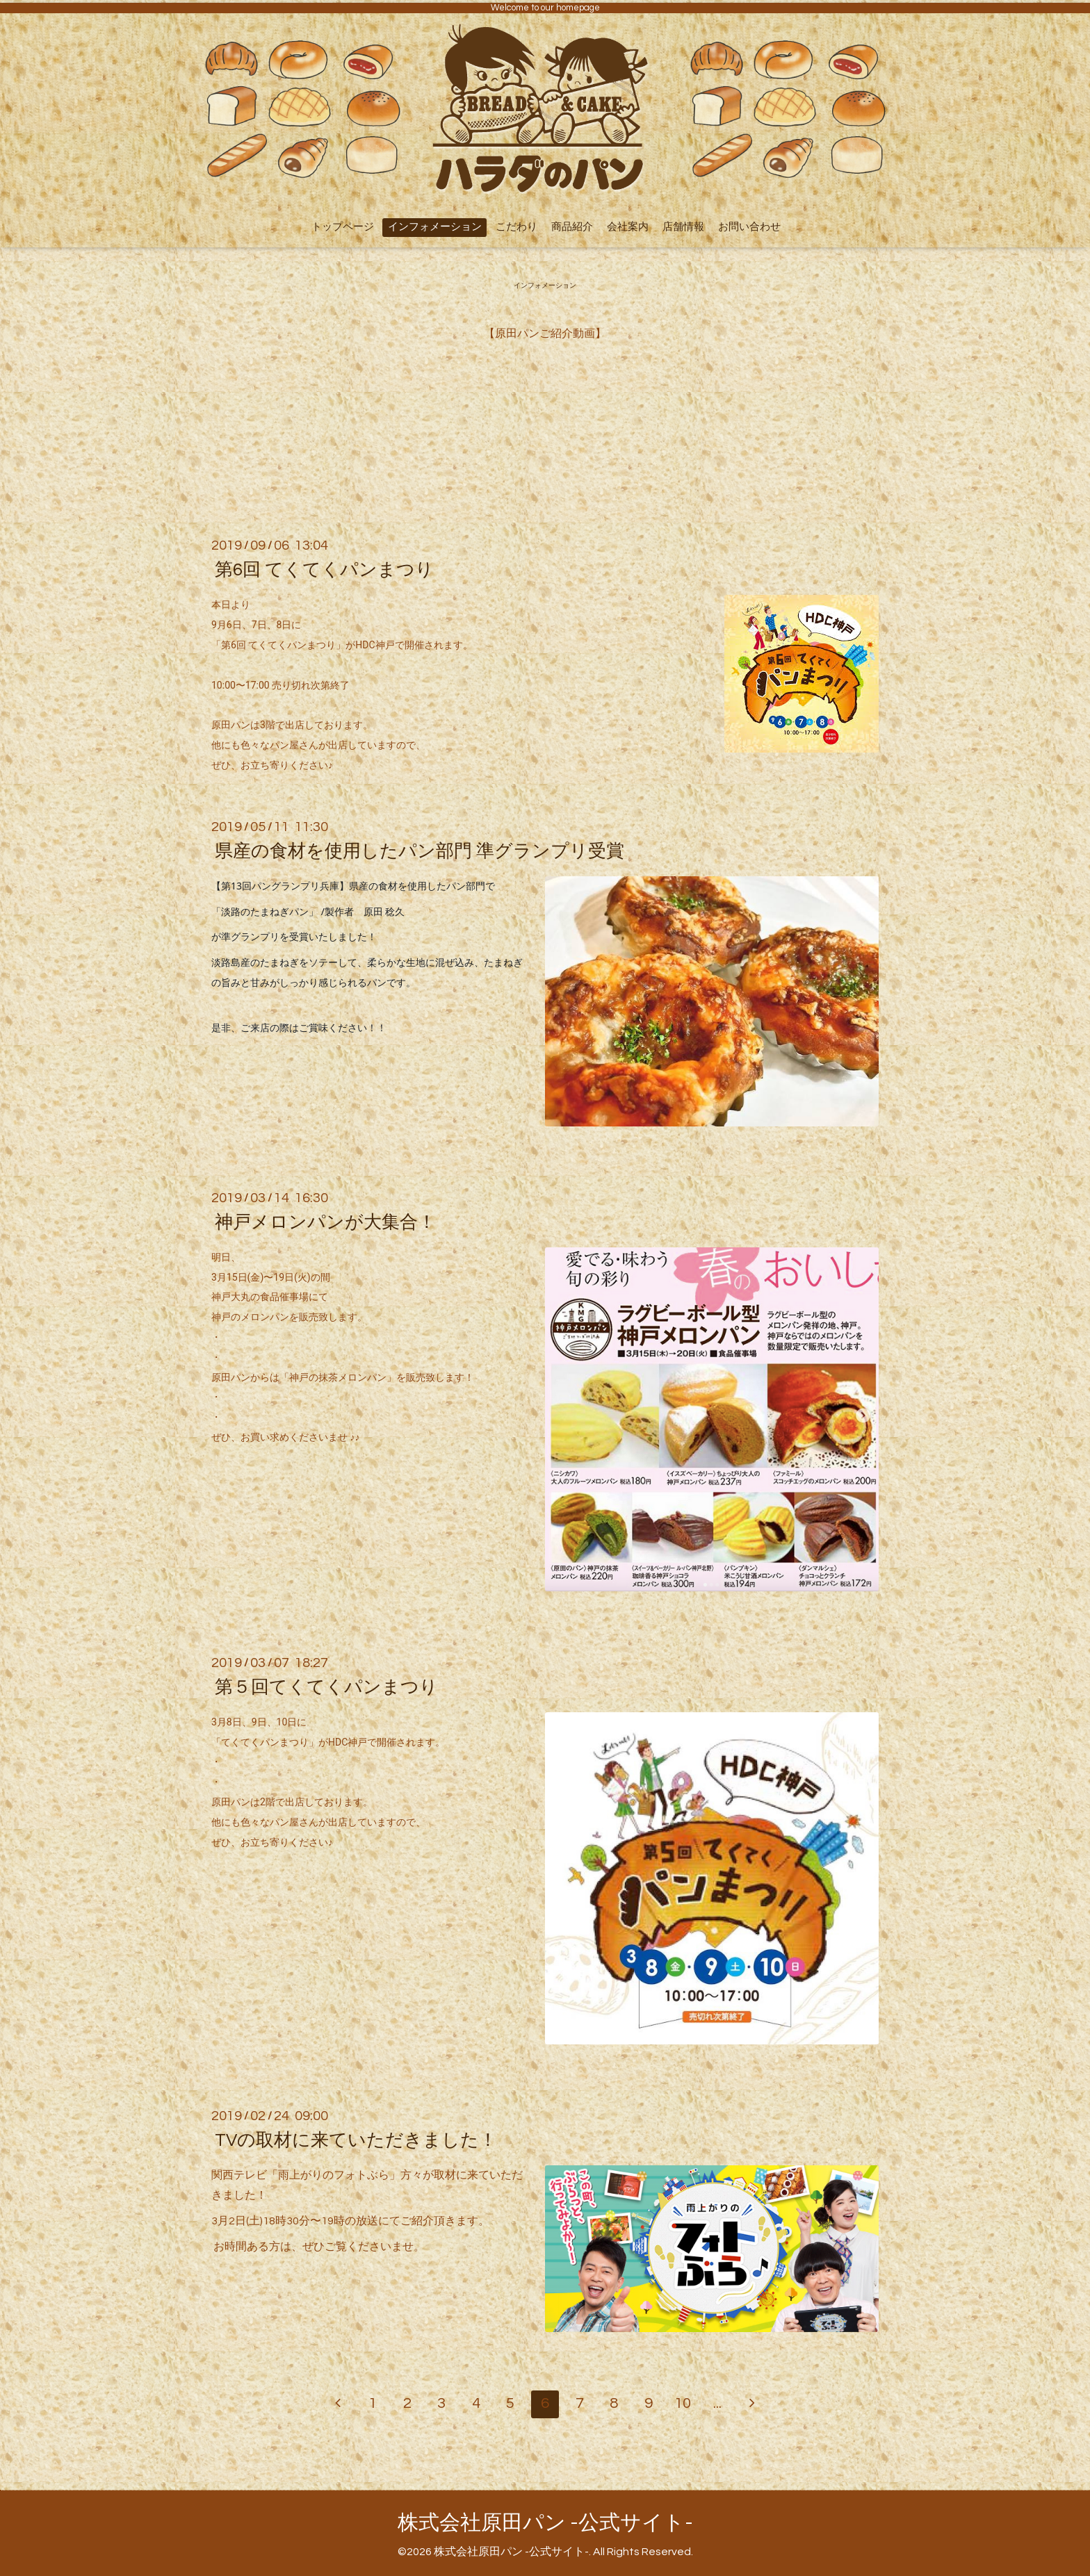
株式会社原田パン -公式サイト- (545, 2523)
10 (682, 2403)
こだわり (516, 227)
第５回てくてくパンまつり (326, 1687)
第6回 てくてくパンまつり (324, 570)
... (717, 2403)
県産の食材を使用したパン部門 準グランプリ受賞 (419, 851)
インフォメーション (435, 227)
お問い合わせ (749, 227)
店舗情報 (683, 227)
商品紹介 (572, 227)
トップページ (342, 227)
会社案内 (628, 227)
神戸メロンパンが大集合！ (325, 1222)
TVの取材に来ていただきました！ (356, 2140)
